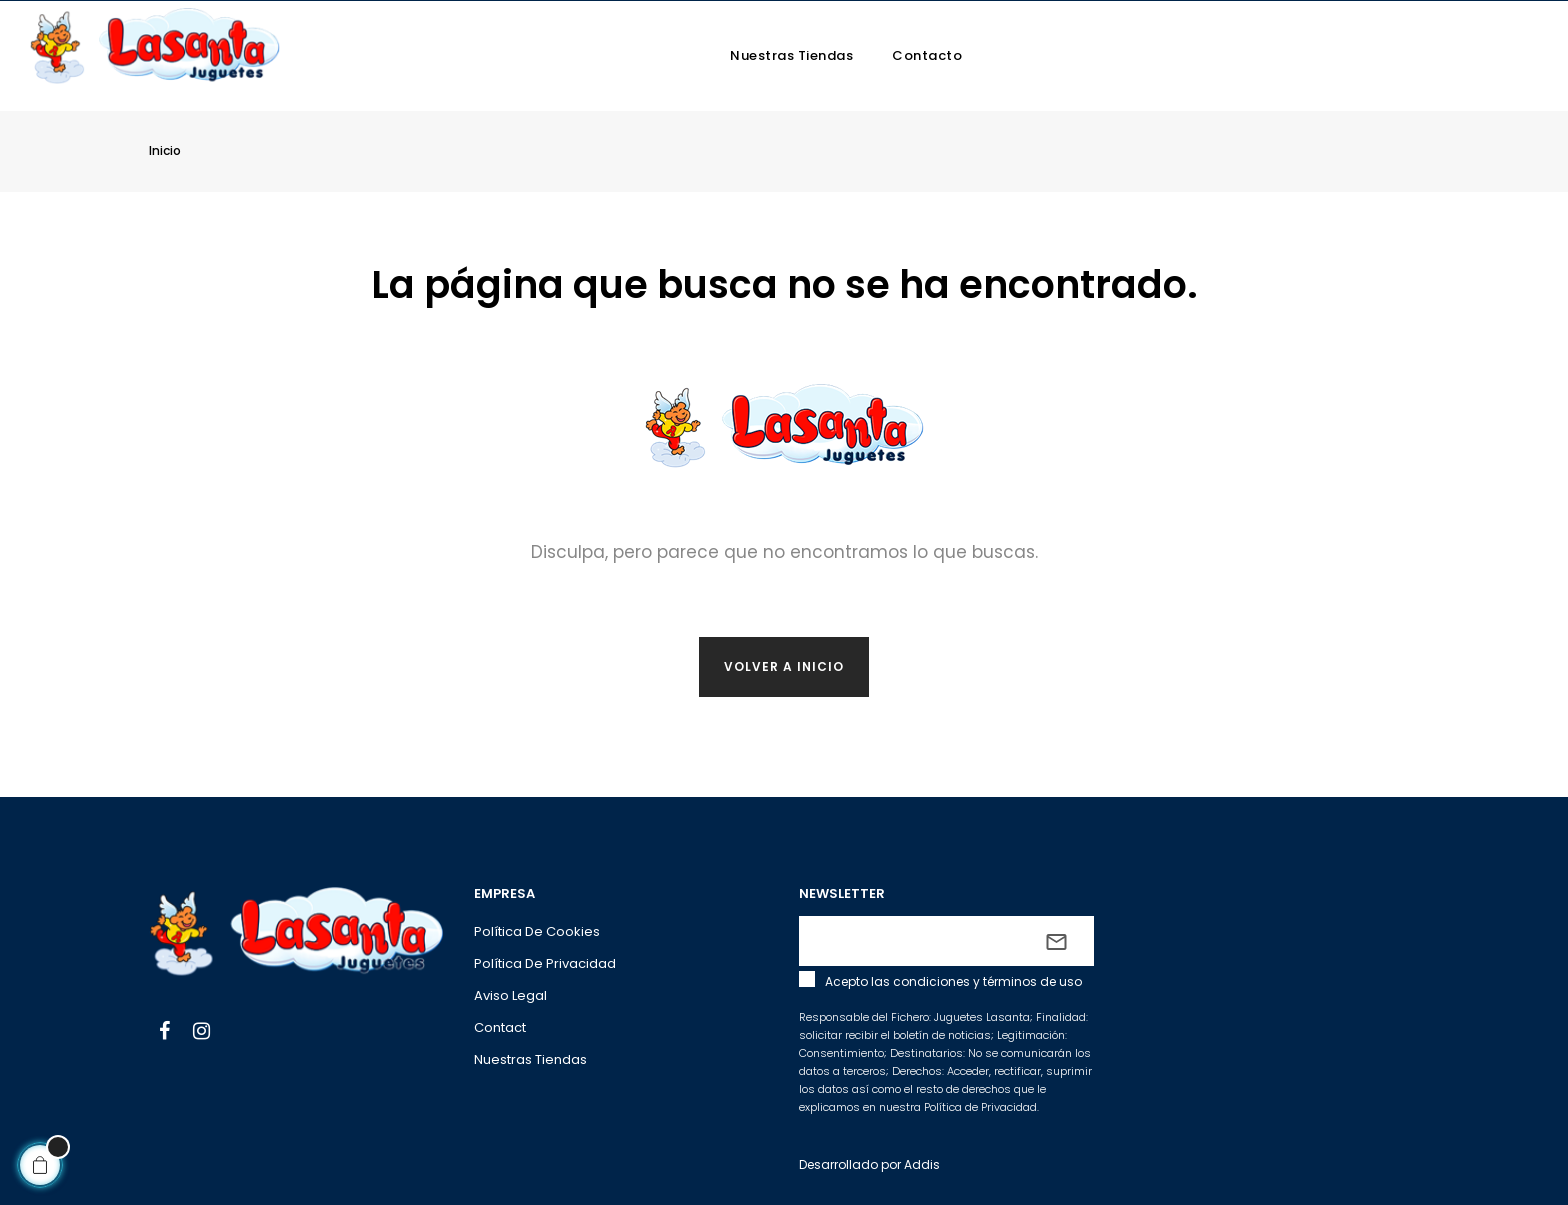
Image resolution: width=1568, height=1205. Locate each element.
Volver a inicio (784, 666)
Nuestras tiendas (530, 1059)
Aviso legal (510, 995)
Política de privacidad (545, 963)
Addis (922, 1164)
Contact (500, 1027)
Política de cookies (537, 931)
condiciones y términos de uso (987, 981)
